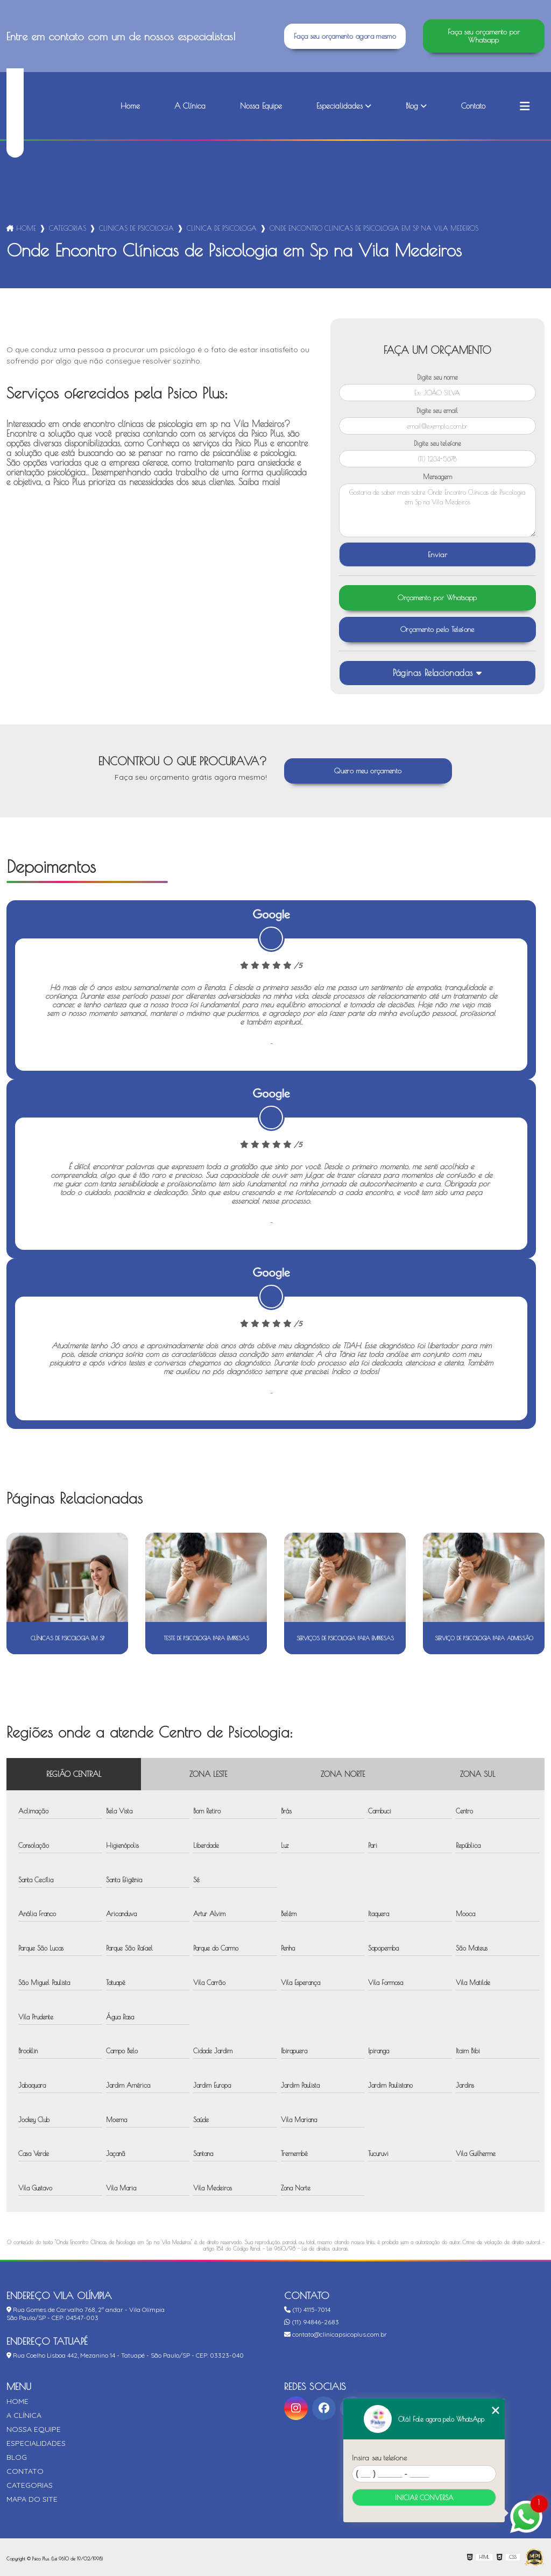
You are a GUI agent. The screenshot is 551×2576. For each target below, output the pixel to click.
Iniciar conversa (424, 2497)
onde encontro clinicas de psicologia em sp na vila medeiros (374, 228)
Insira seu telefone (379, 2457)
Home (130, 106)
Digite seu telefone (437, 443)
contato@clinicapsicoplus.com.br (335, 2334)
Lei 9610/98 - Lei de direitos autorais (307, 2248)
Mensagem (437, 476)
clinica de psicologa (222, 228)
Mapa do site (32, 2499)
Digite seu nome (437, 377)
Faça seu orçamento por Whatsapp (484, 36)
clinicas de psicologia (136, 228)
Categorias (67, 228)
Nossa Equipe (261, 106)
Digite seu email (437, 410)
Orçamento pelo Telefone (437, 629)
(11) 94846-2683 (311, 2322)
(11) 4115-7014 (307, 2309)
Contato (473, 106)
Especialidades (339, 106)
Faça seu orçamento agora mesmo (345, 36)
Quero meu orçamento (367, 771)
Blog (412, 106)
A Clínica (190, 106)
